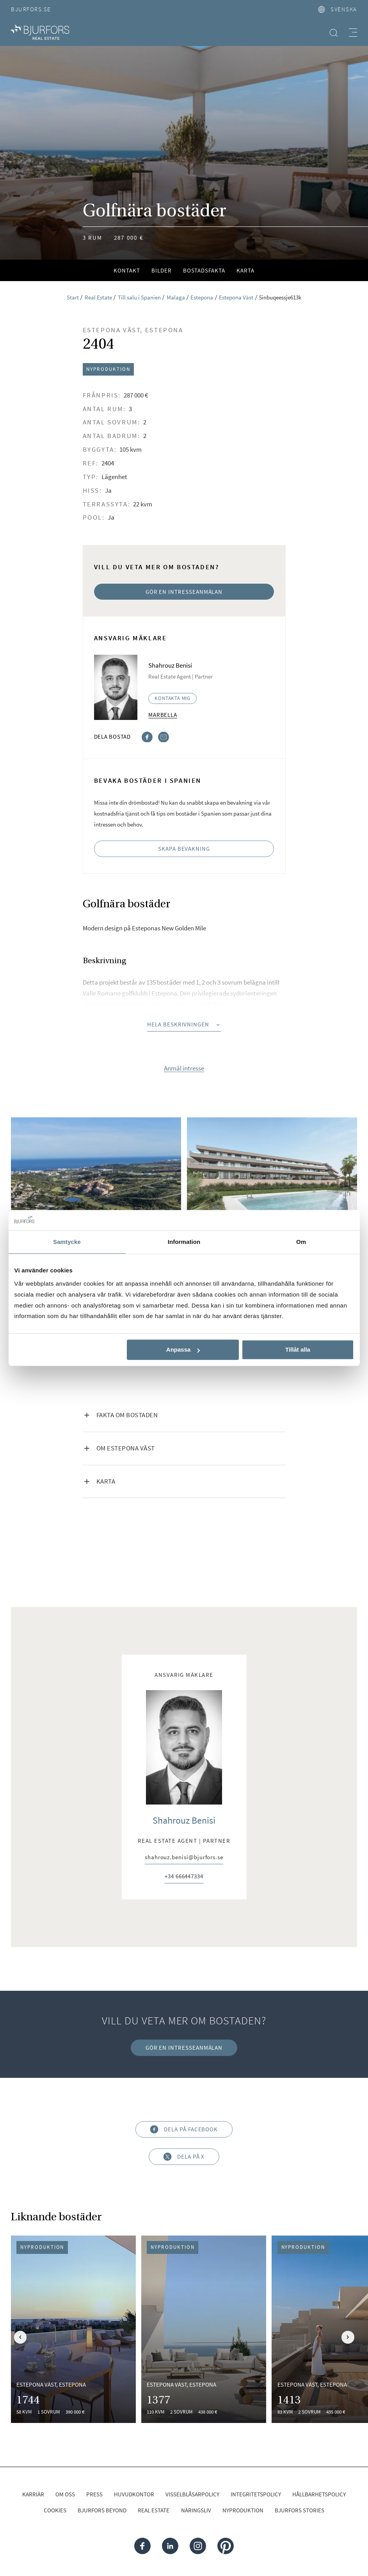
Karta (245, 270)
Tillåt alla (297, 1350)
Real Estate (153, 2510)
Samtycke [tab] (67, 1242)
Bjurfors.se (31, 9)
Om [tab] (301, 1242)
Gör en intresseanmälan (184, 591)
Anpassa (183, 1350)
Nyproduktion (242, 2510)
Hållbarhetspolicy (319, 2494)
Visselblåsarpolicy (192, 2494)
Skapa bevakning (184, 848)
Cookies (55, 2510)
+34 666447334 (184, 1876)
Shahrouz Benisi (184, 1820)
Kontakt (127, 270)
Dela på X (184, 2157)
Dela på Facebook (184, 2129)
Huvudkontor (134, 2494)
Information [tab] (184, 1242)
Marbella (162, 714)
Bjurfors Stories (299, 2510)
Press (94, 2494)
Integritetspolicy (256, 2494)
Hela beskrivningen (184, 1024)
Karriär (33, 2494)
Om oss (65, 2494)
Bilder (161, 270)
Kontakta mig (172, 698)
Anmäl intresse (184, 1068)
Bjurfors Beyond (102, 2510)
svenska (337, 9)
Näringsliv (196, 2510)
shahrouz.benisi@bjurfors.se (184, 1857)
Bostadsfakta (204, 270)
